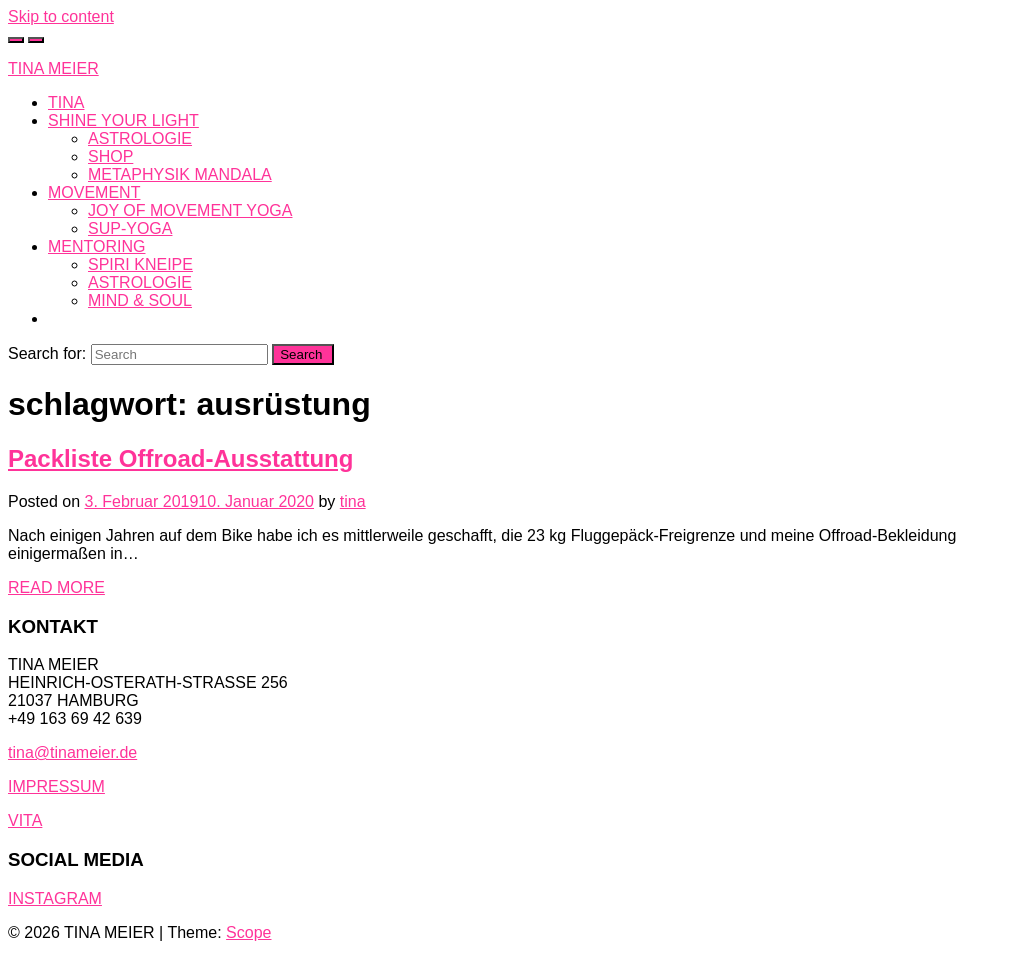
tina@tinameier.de (72, 752)
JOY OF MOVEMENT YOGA (190, 210)
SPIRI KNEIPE (140, 264)
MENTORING (96, 246)
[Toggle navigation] (36, 40)
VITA (25, 820)
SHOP (110, 156)
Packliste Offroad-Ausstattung (180, 458)
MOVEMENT (94, 192)
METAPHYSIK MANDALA (180, 174)
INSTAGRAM (55, 898)
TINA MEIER (53, 68)
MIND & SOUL (140, 300)
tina (353, 501)
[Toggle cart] (16, 40)
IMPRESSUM (56, 786)
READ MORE (56, 587)
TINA (66, 102)
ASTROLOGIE (140, 138)
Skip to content (61, 16)
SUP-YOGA (130, 228)
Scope (248, 932)
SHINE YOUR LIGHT (123, 120)
